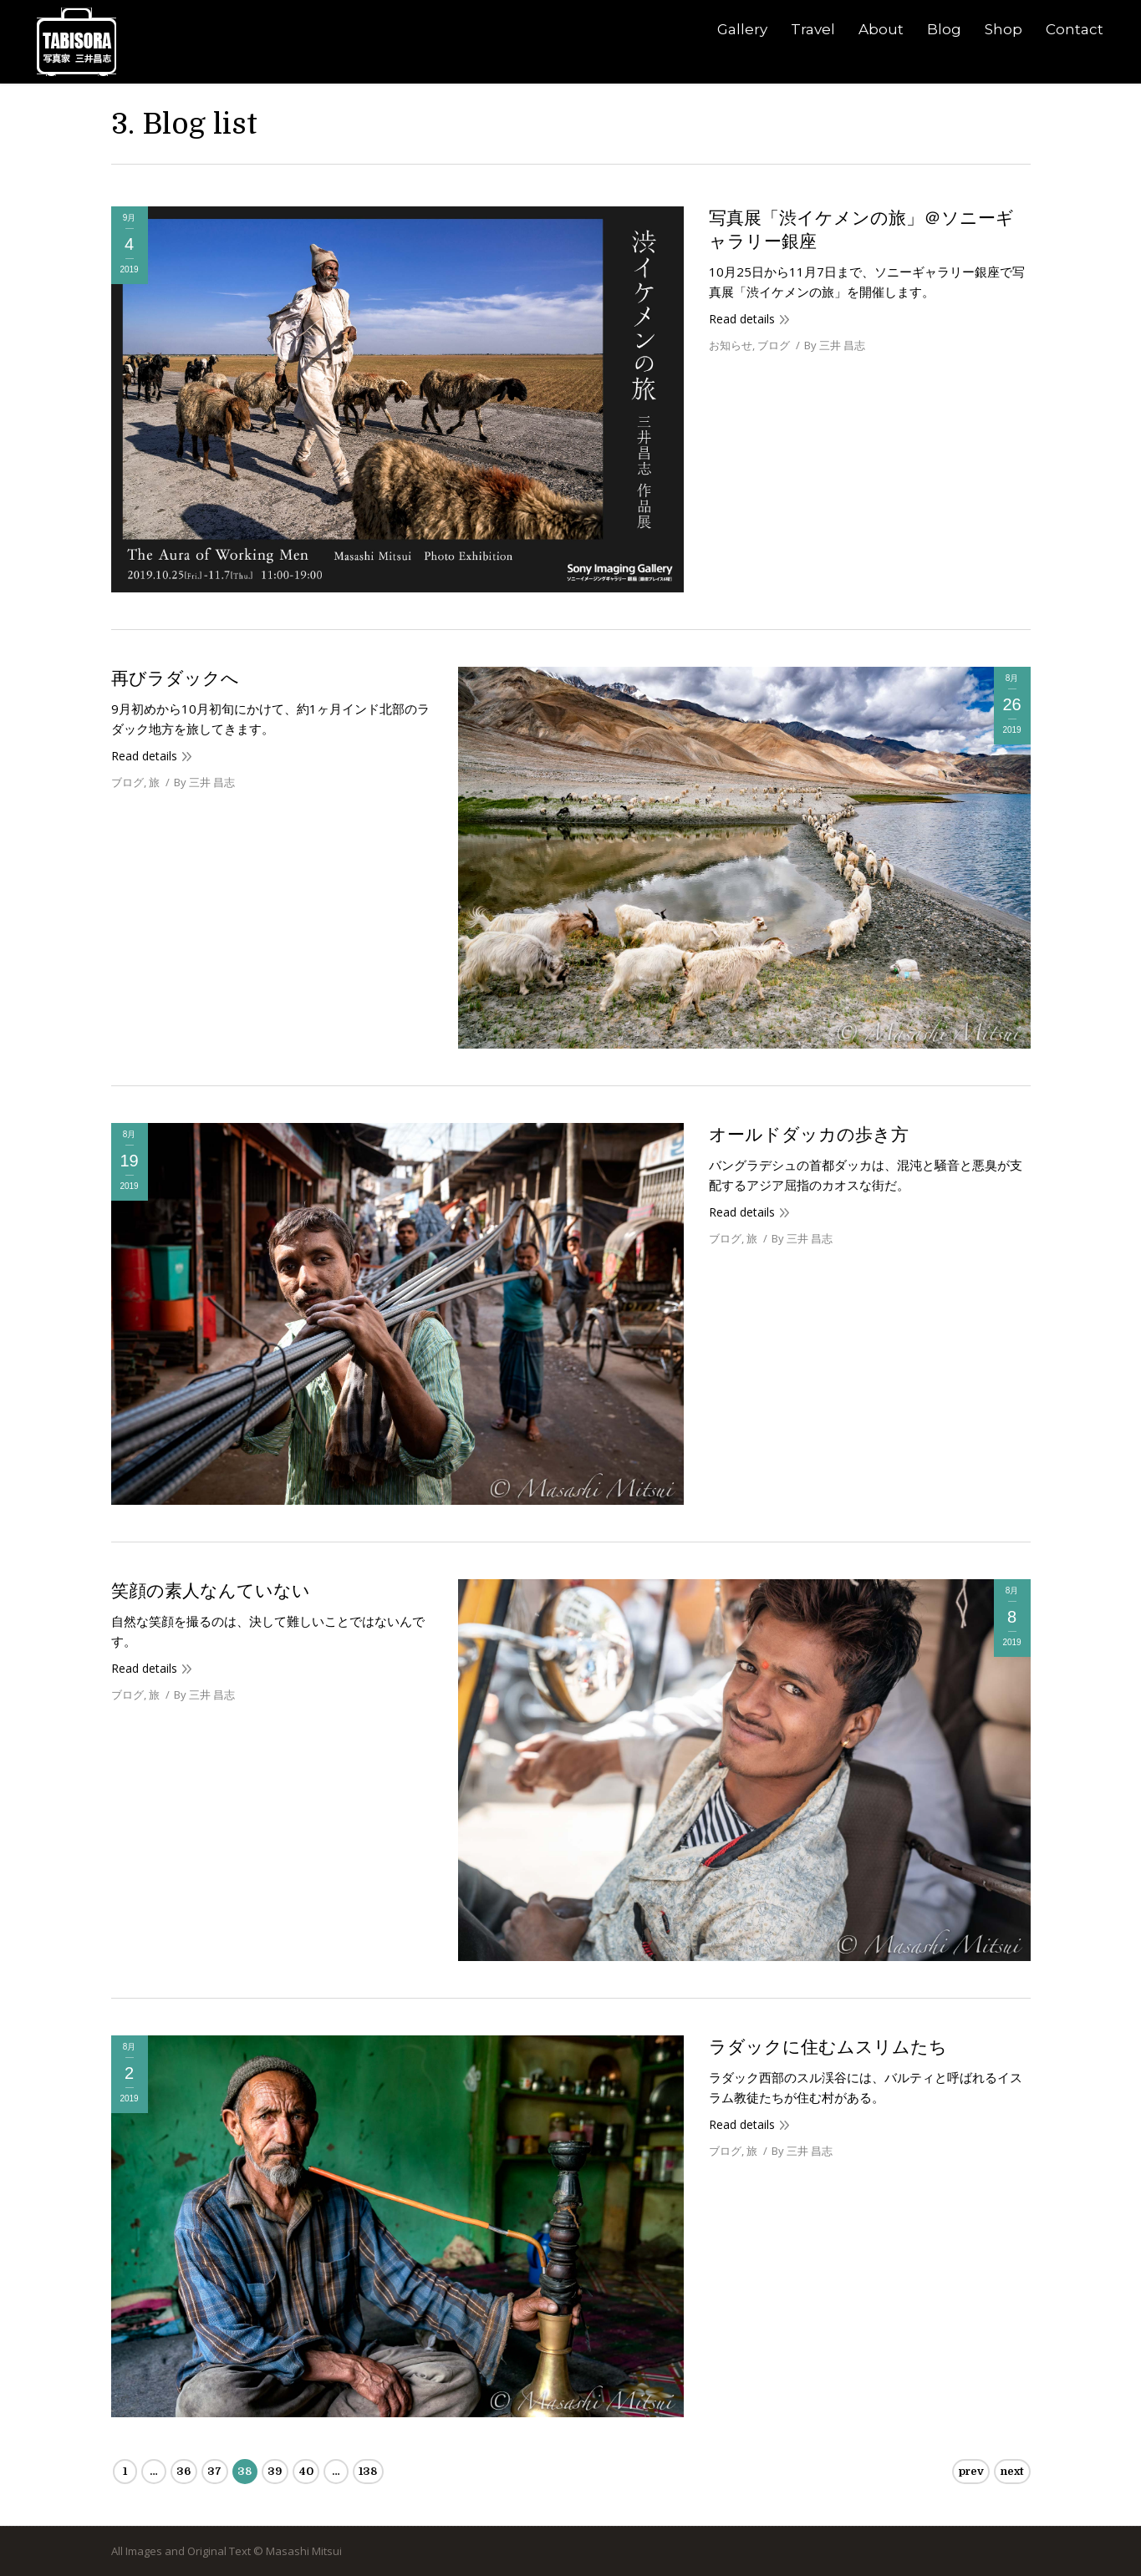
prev (971, 2471)
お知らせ (730, 345)
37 (214, 2471)
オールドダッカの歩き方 (809, 1135)
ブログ (773, 345)
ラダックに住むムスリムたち (828, 2047)
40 (306, 2471)
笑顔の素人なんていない (210, 1591)
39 (274, 2471)
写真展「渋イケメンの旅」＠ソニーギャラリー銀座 (861, 230)
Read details (742, 319)
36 (183, 2471)
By (834, 345)
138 (368, 2471)
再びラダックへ (175, 678)
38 (244, 2471)
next (1012, 2471)
